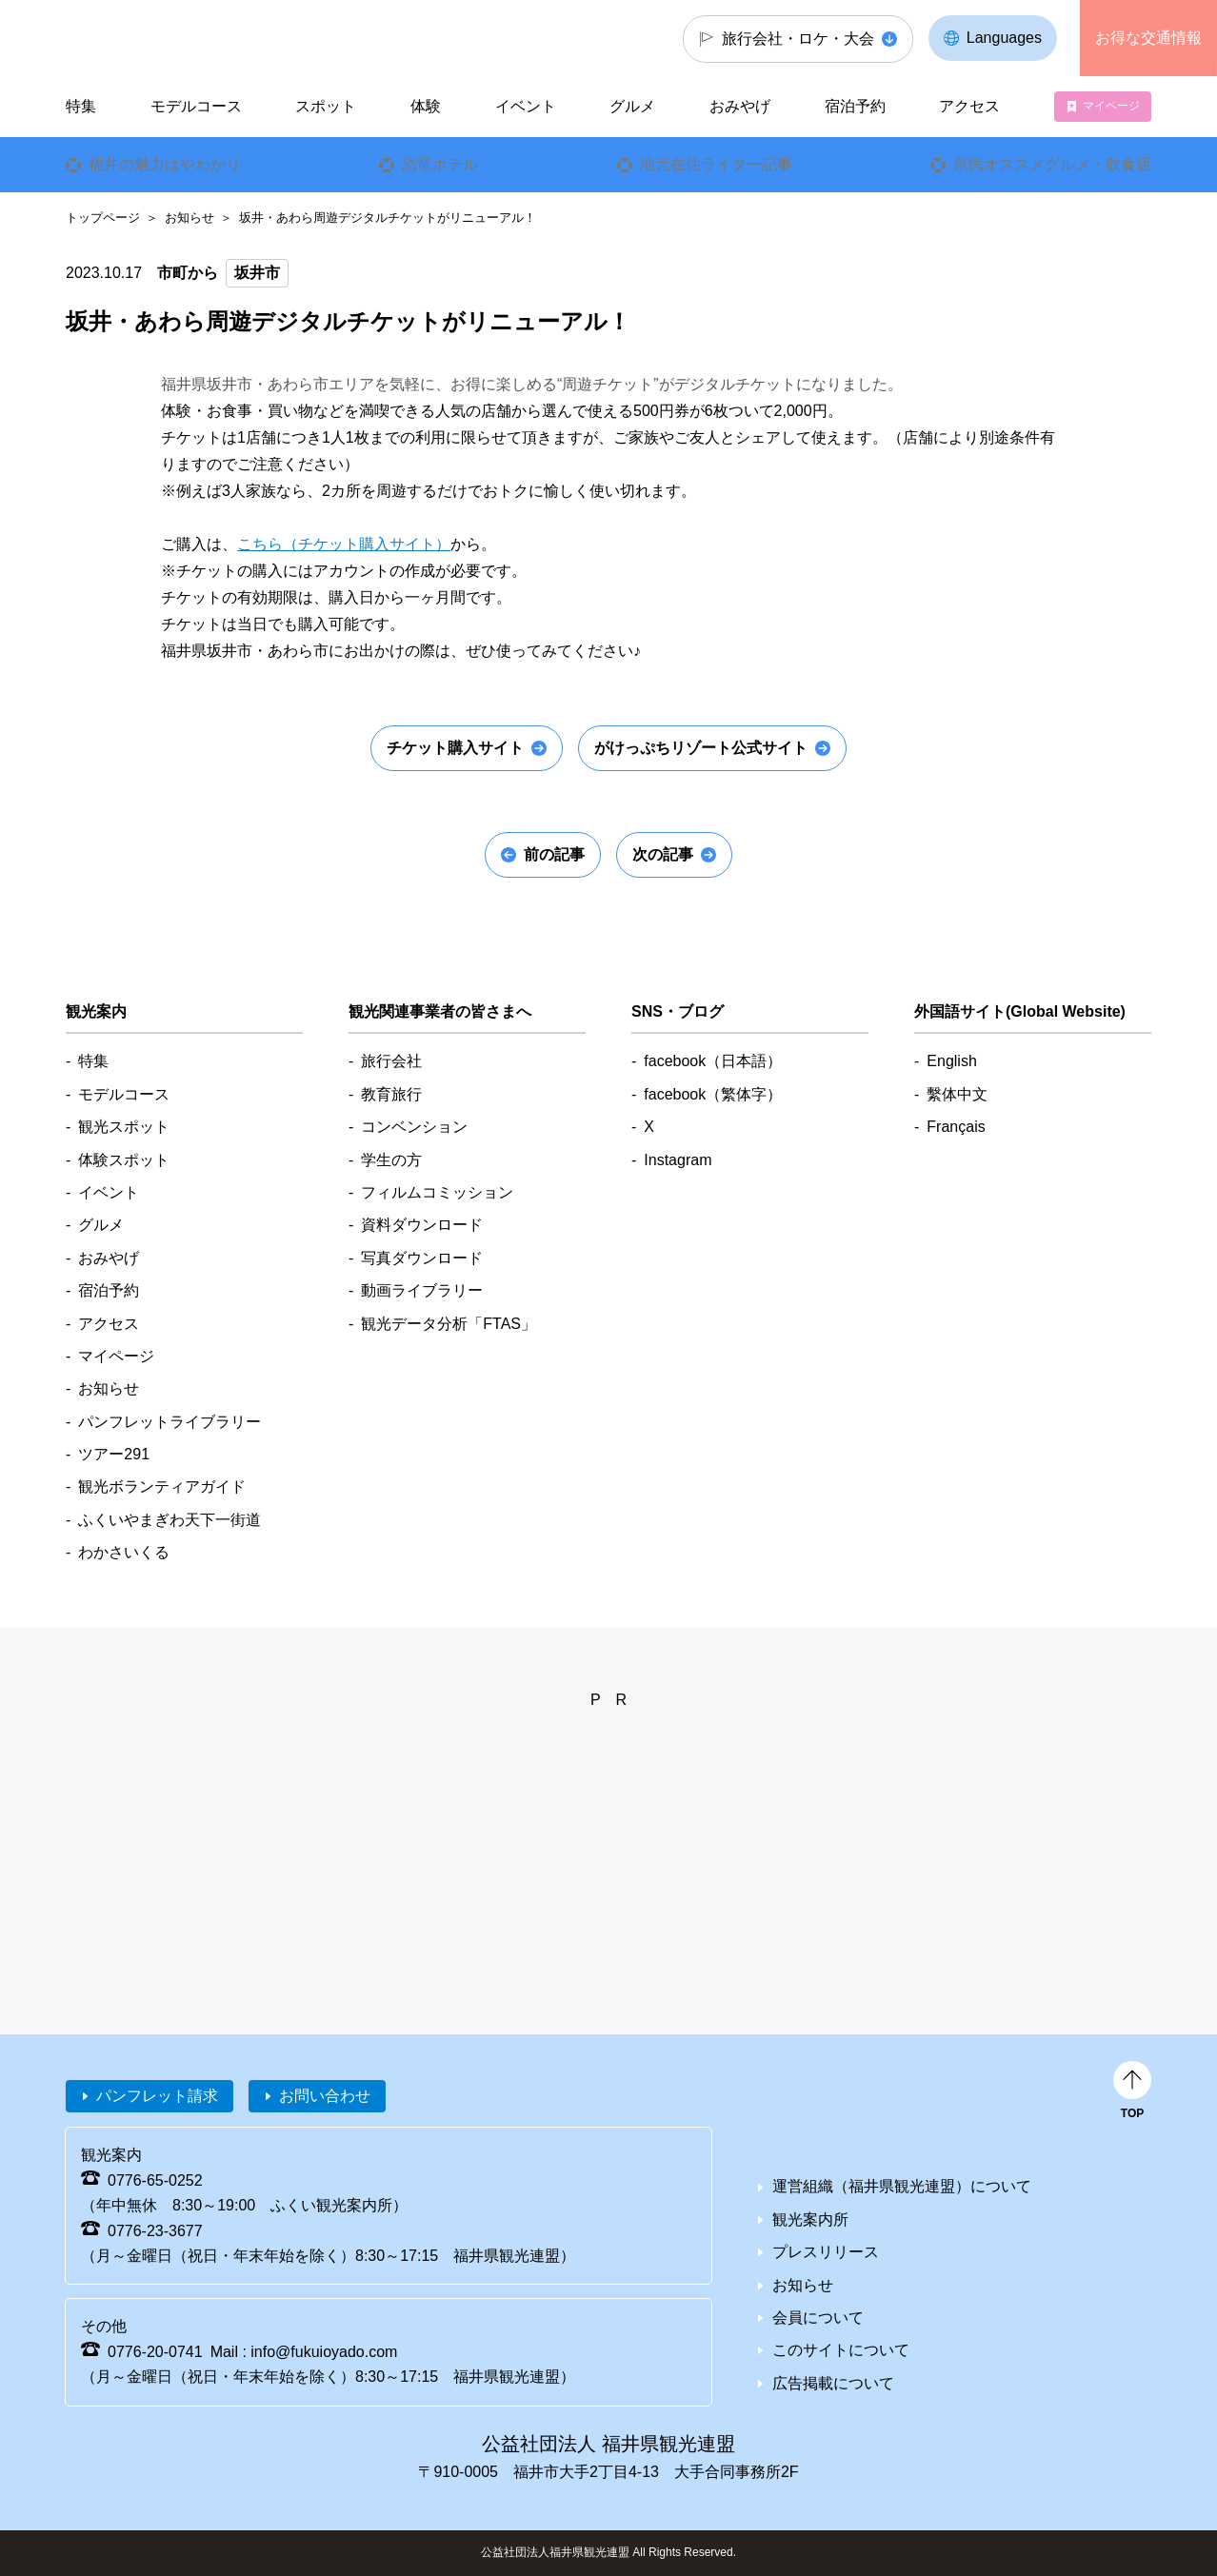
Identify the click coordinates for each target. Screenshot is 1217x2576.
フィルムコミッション (437, 1192)
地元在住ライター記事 (716, 164)
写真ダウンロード (422, 1258)
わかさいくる (124, 1552)
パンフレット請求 (157, 2096)
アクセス (969, 106)
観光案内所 (810, 2219)
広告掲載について (833, 2383)
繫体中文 (957, 1094)
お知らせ (189, 217)
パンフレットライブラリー (169, 1422)
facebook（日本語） (713, 1061)
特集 (81, 106)
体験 (425, 106)
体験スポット (124, 1160)
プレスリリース (825, 2252)
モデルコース (196, 106)
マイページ (1111, 105)
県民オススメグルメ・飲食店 (1052, 164)
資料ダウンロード (422, 1225)
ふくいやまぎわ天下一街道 (169, 1520)
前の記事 (554, 854)
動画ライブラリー (422, 1290)
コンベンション (414, 1127)
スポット (325, 106)
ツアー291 (114, 1454)
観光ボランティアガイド (162, 1486)
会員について (818, 2317)
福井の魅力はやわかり (165, 164)
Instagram (677, 1160)
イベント (525, 106)
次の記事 (662, 854)
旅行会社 (391, 1061)
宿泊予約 (855, 106)
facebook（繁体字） (713, 1094)
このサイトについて (840, 2350)
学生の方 (391, 1160)
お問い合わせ (324, 2096)
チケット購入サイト (455, 748)
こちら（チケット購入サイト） (343, 544)
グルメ (632, 106)
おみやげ (739, 106)
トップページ (103, 217)
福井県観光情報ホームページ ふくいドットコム (193, 38)
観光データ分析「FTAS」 (448, 1324)
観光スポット (124, 1127)
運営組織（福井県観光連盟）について (901, 2186)
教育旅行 (391, 1094)
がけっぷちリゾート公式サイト (701, 748)
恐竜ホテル (440, 164)
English (951, 1061)
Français (956, 1127)
